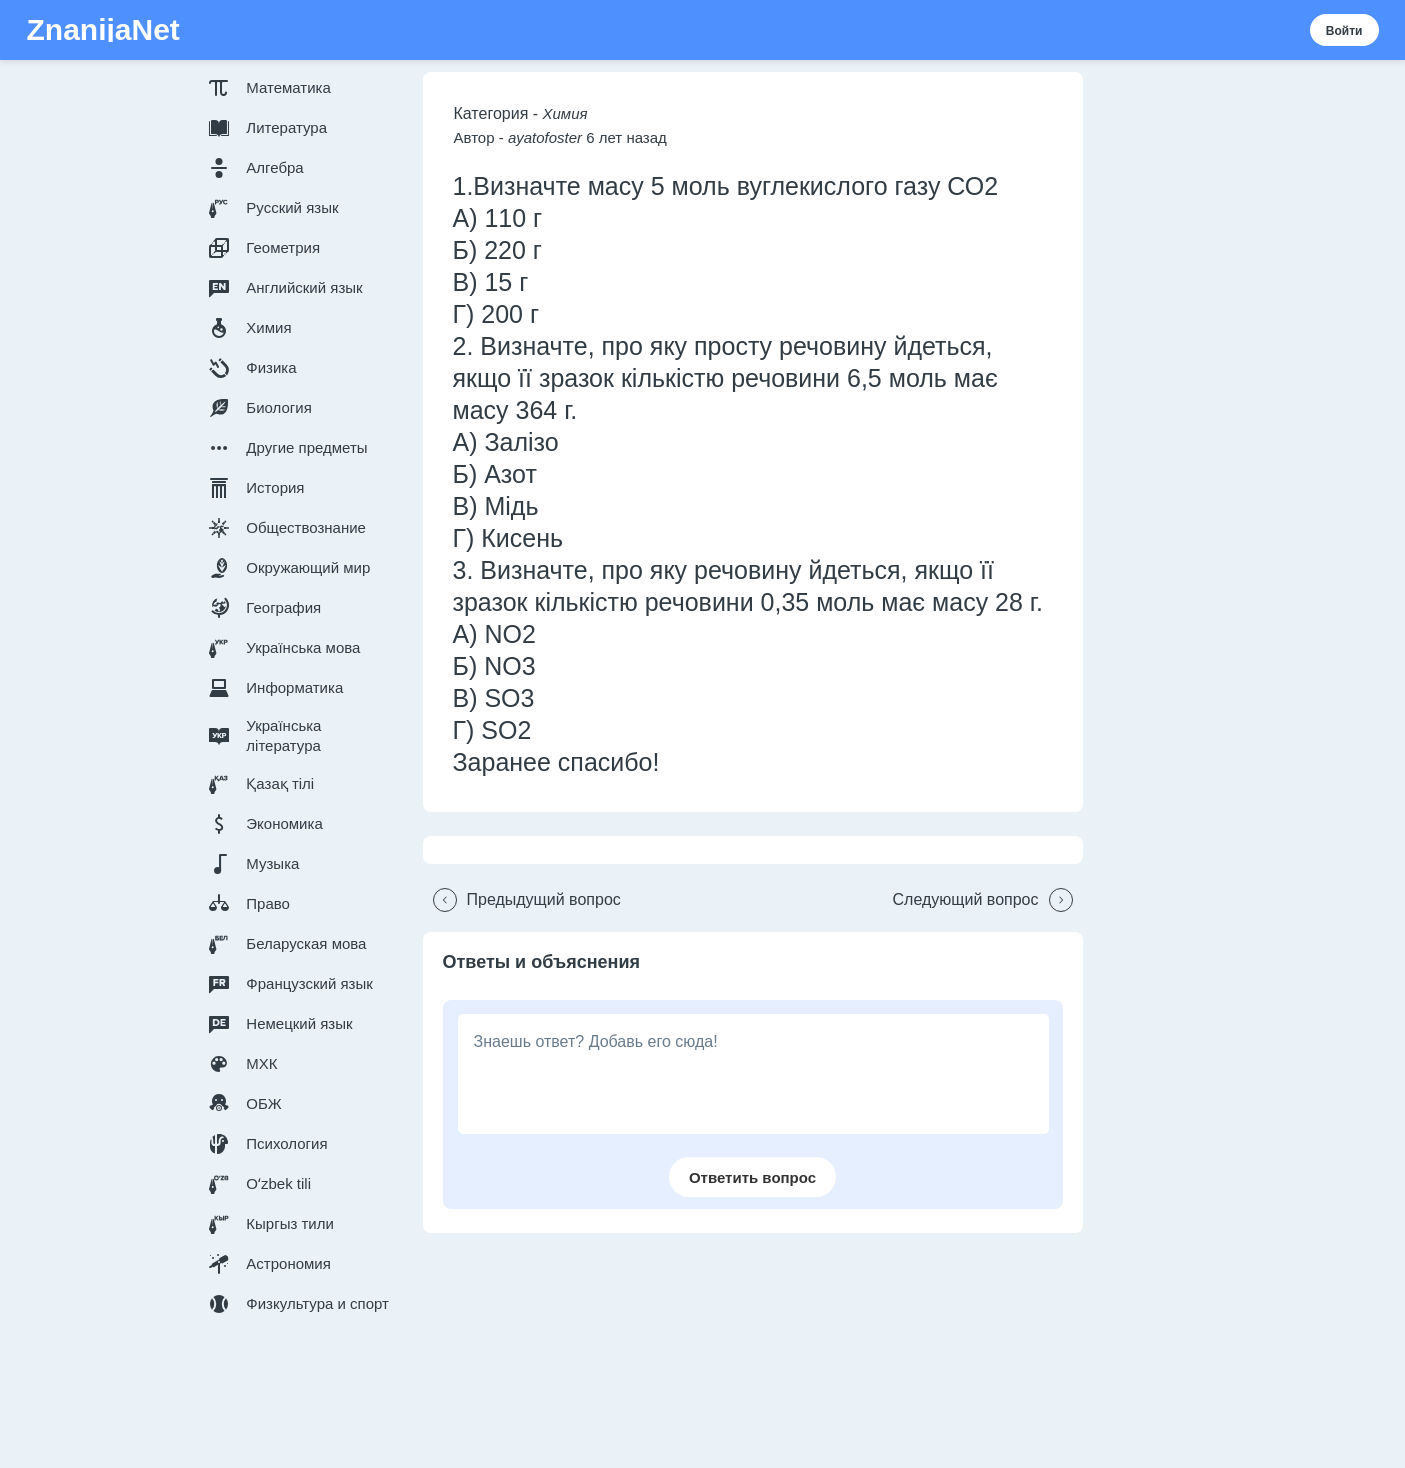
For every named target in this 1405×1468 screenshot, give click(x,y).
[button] (303, 88)
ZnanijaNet (103, 30)
